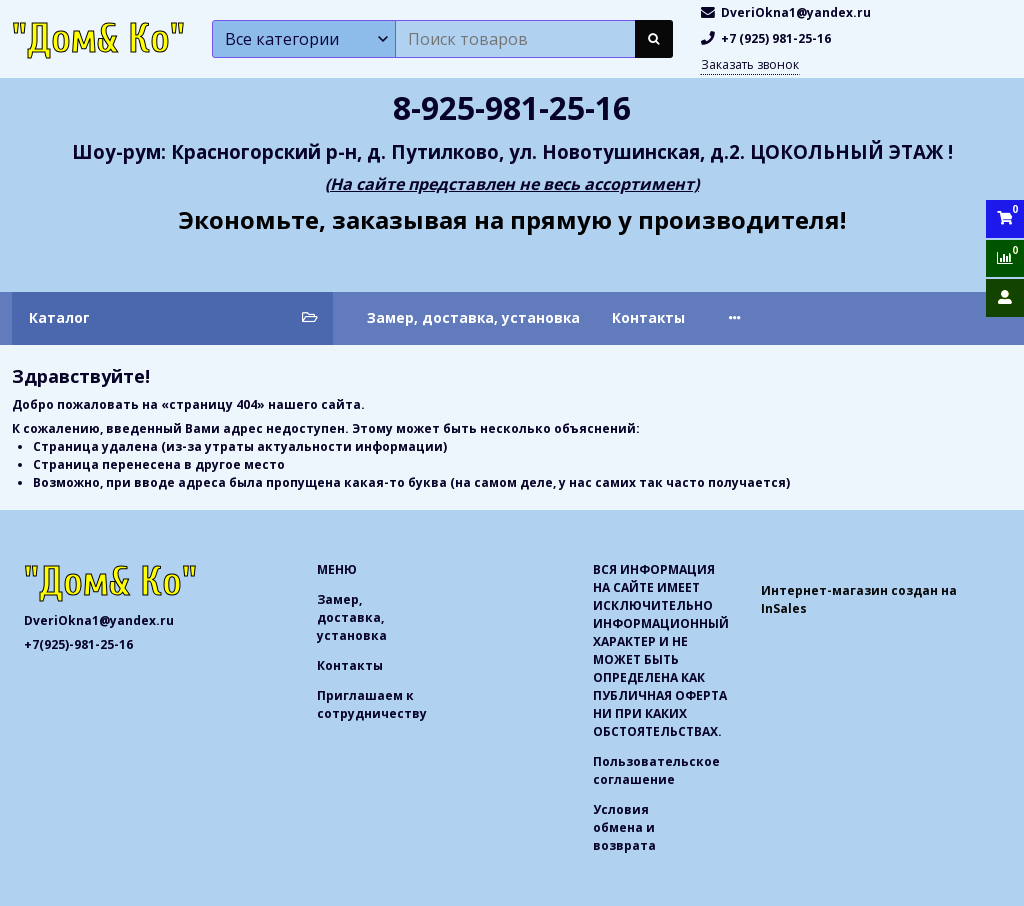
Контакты (648, 317)
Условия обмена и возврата (624, 827)
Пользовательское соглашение (656, 770)
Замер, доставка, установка (473, 317)
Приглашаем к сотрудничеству (836, 317)
